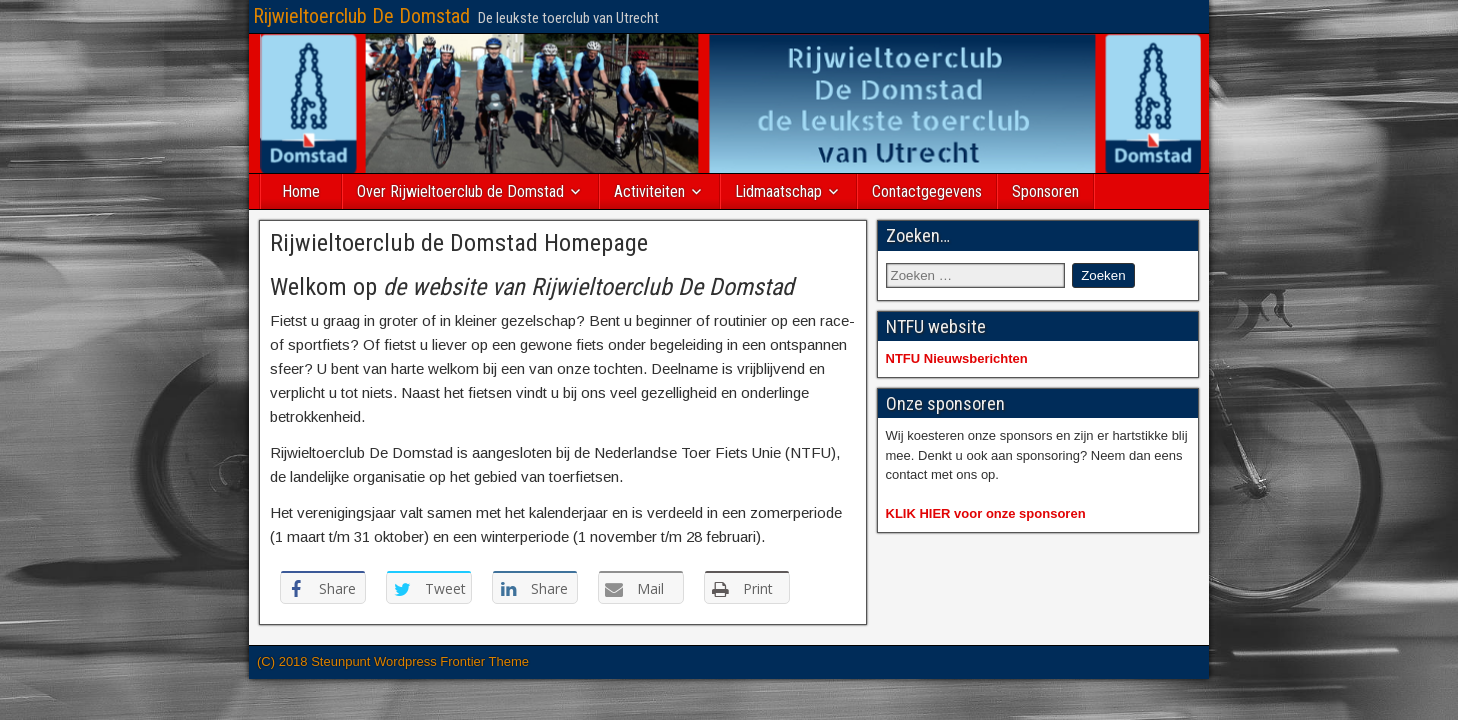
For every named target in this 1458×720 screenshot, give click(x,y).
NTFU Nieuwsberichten (957, 358)
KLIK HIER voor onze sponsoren (986, 513)
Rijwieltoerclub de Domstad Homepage (459, 243)
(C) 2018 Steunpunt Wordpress (348, 661)
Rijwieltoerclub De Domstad (361, 16)
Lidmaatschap (778, 191)
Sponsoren (1045, 191)
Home (301, 191)
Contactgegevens (927, 191)
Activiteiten (649, 191)
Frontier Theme (484, 661)
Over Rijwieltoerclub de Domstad (460, 191)
